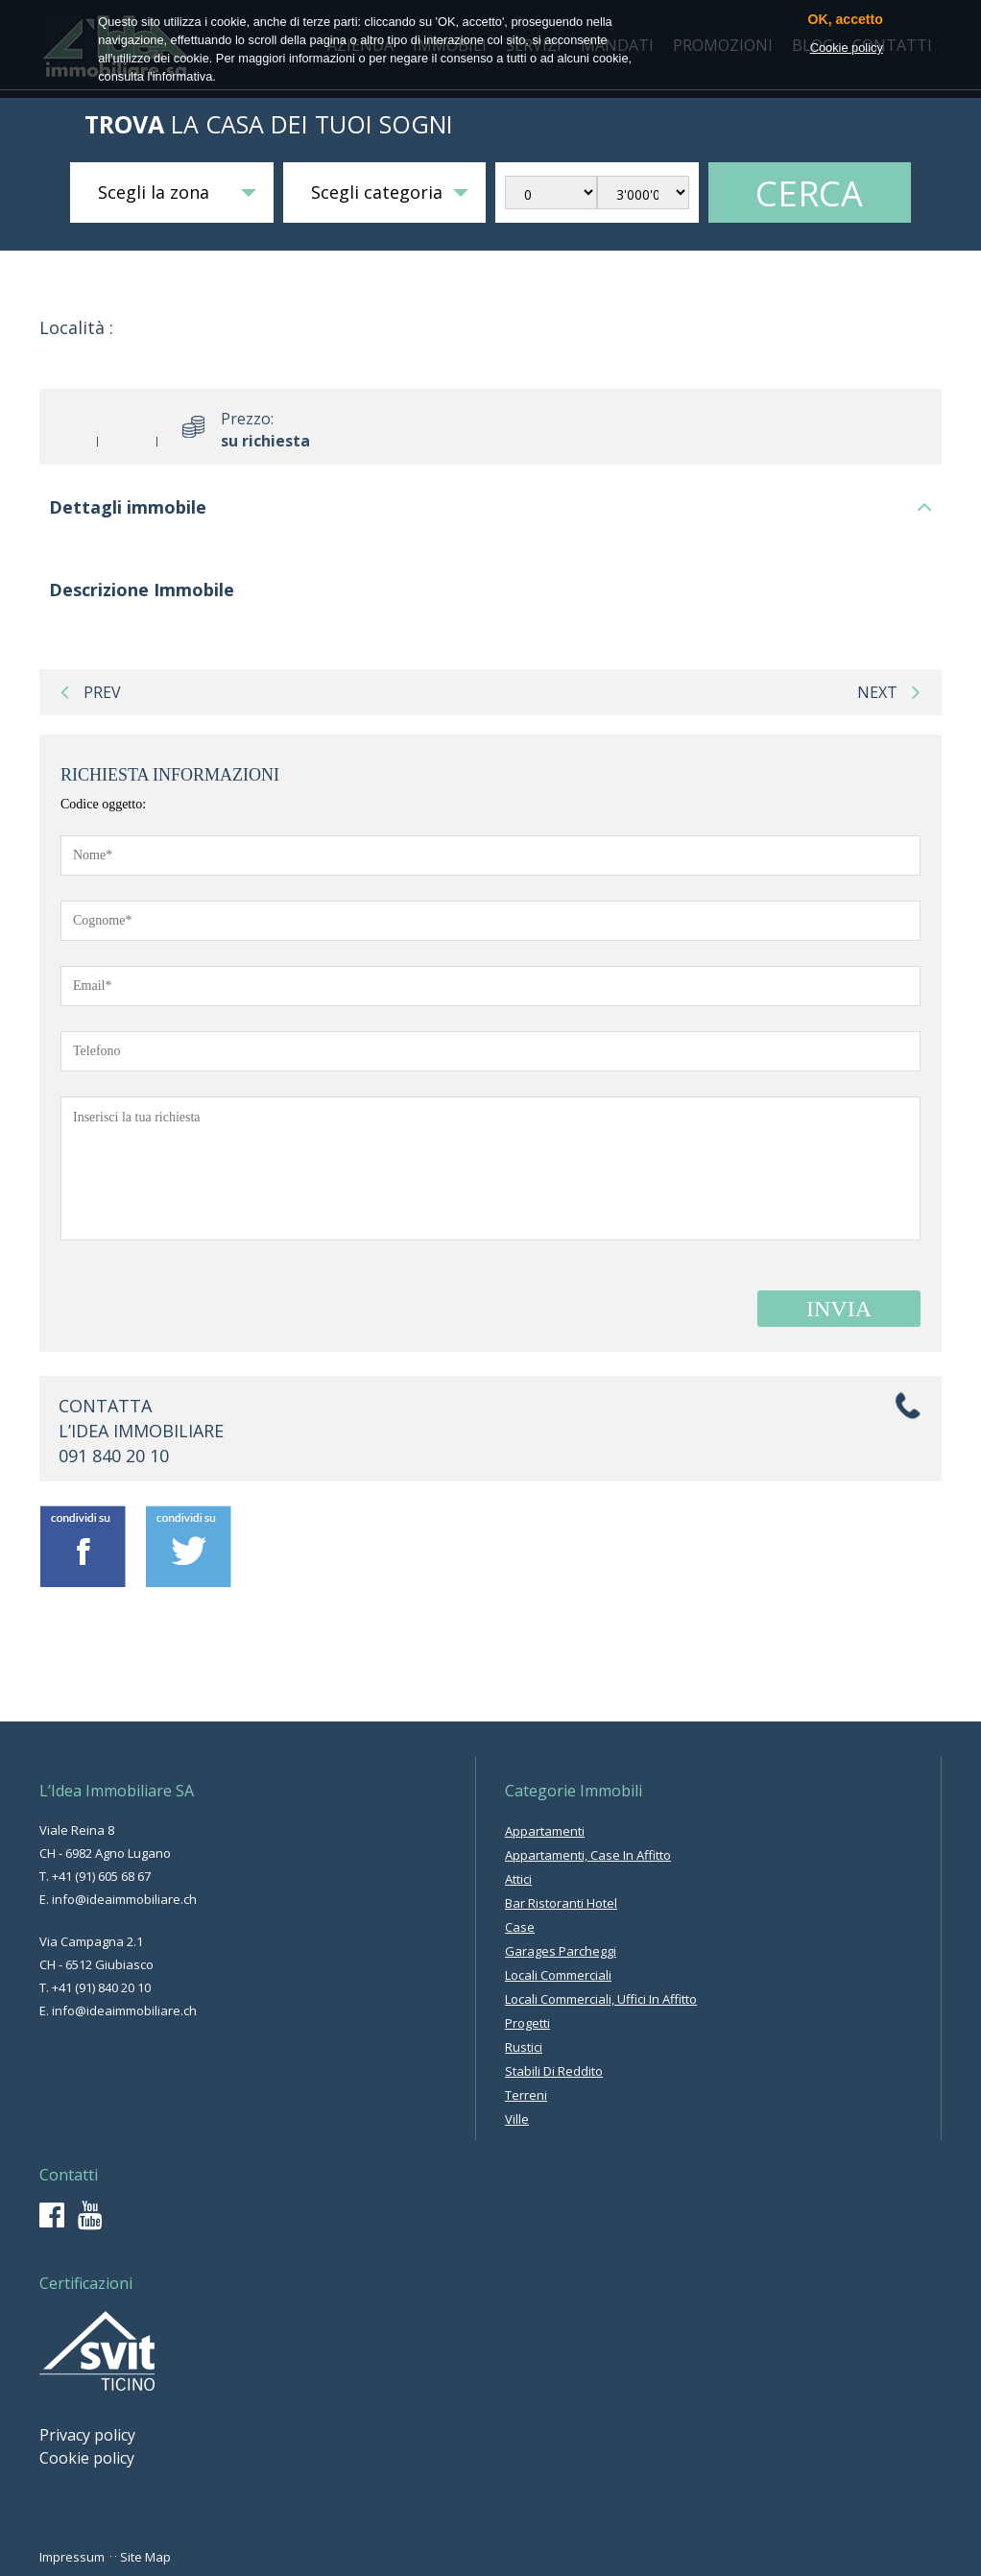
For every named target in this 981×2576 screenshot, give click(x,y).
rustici (523, 2047)
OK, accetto (845, 19)
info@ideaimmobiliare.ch (124, 1899)
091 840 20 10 (114, 1455)
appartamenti (545, 1831)
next (889, 692)
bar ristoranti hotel (561, 1903)
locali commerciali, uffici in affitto (601, 1999)
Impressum (72, 2556)
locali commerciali (558, 1975)
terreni (526, 2095)
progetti (527, 2023)
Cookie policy (86, 2457)
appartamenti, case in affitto (588, 1855)
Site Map (145, 2556)
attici (518, 1879)
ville (517, 2119)
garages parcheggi (560, 1951)
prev (90, 692)
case (520, 1927)
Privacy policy (87, 2434)
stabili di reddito (554, 2071)
